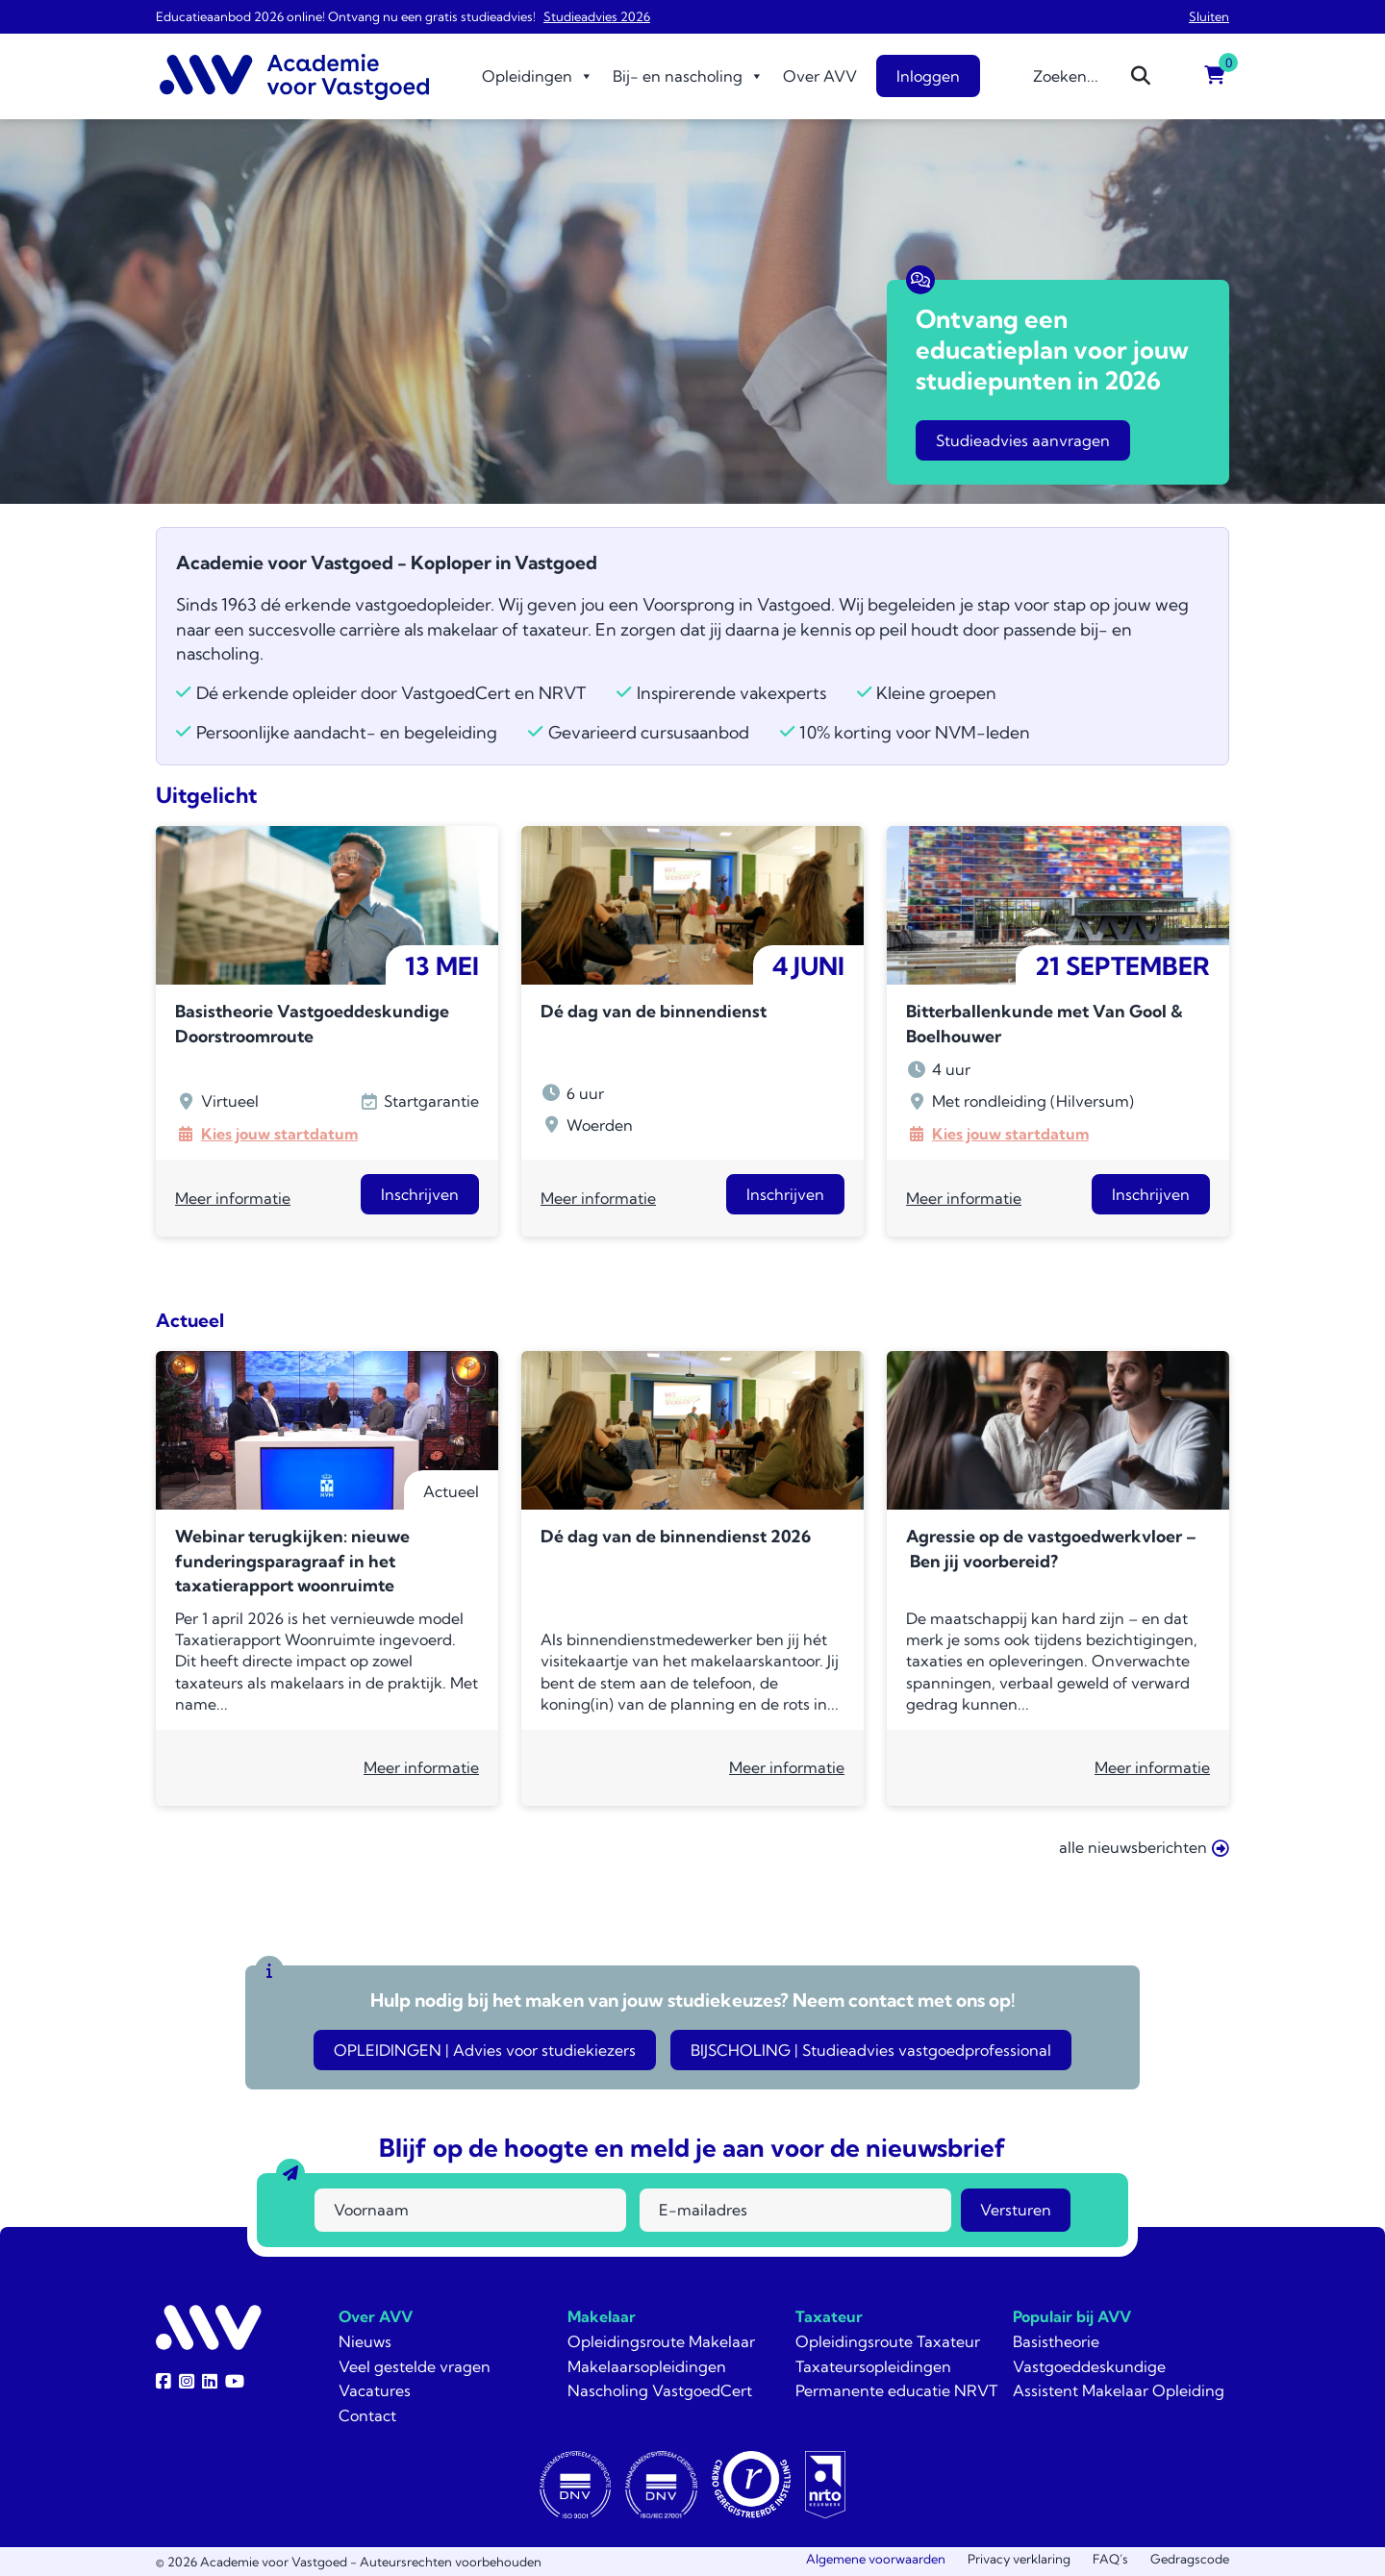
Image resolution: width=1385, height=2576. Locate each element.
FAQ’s (1110, 2558)
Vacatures (375, 2390)
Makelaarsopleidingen (646, 2366)
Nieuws (365, 2341)
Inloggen (928, 76)
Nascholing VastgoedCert (659, 2390)
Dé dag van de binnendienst (654, 1011)
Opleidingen (537, 76)
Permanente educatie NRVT (896, 2390)
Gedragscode (1189, 2558)
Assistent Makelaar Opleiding (1118, 2390)
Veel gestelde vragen (415, 2366)
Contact (367, 2415)
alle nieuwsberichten (1144, 1848)
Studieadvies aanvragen (1023, 440)
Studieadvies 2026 (596, 16)
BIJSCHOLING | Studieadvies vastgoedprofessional (871, 2050)
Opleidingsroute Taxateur (887, 2341)
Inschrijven (420, 1194)
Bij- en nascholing (688, 76)
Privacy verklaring (1019, 2558)
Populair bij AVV (1072, 2316)
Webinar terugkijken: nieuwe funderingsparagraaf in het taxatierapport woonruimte (292, 1560)
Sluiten (1209, 16)
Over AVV (820, 76)
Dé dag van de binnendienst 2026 (676, 1536)
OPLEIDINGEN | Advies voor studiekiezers (485, 2050)
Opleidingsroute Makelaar (661, 2341)
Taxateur (829, 2316)
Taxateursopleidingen (873, 2366)
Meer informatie (232, 1198)
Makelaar (601, 2316)
